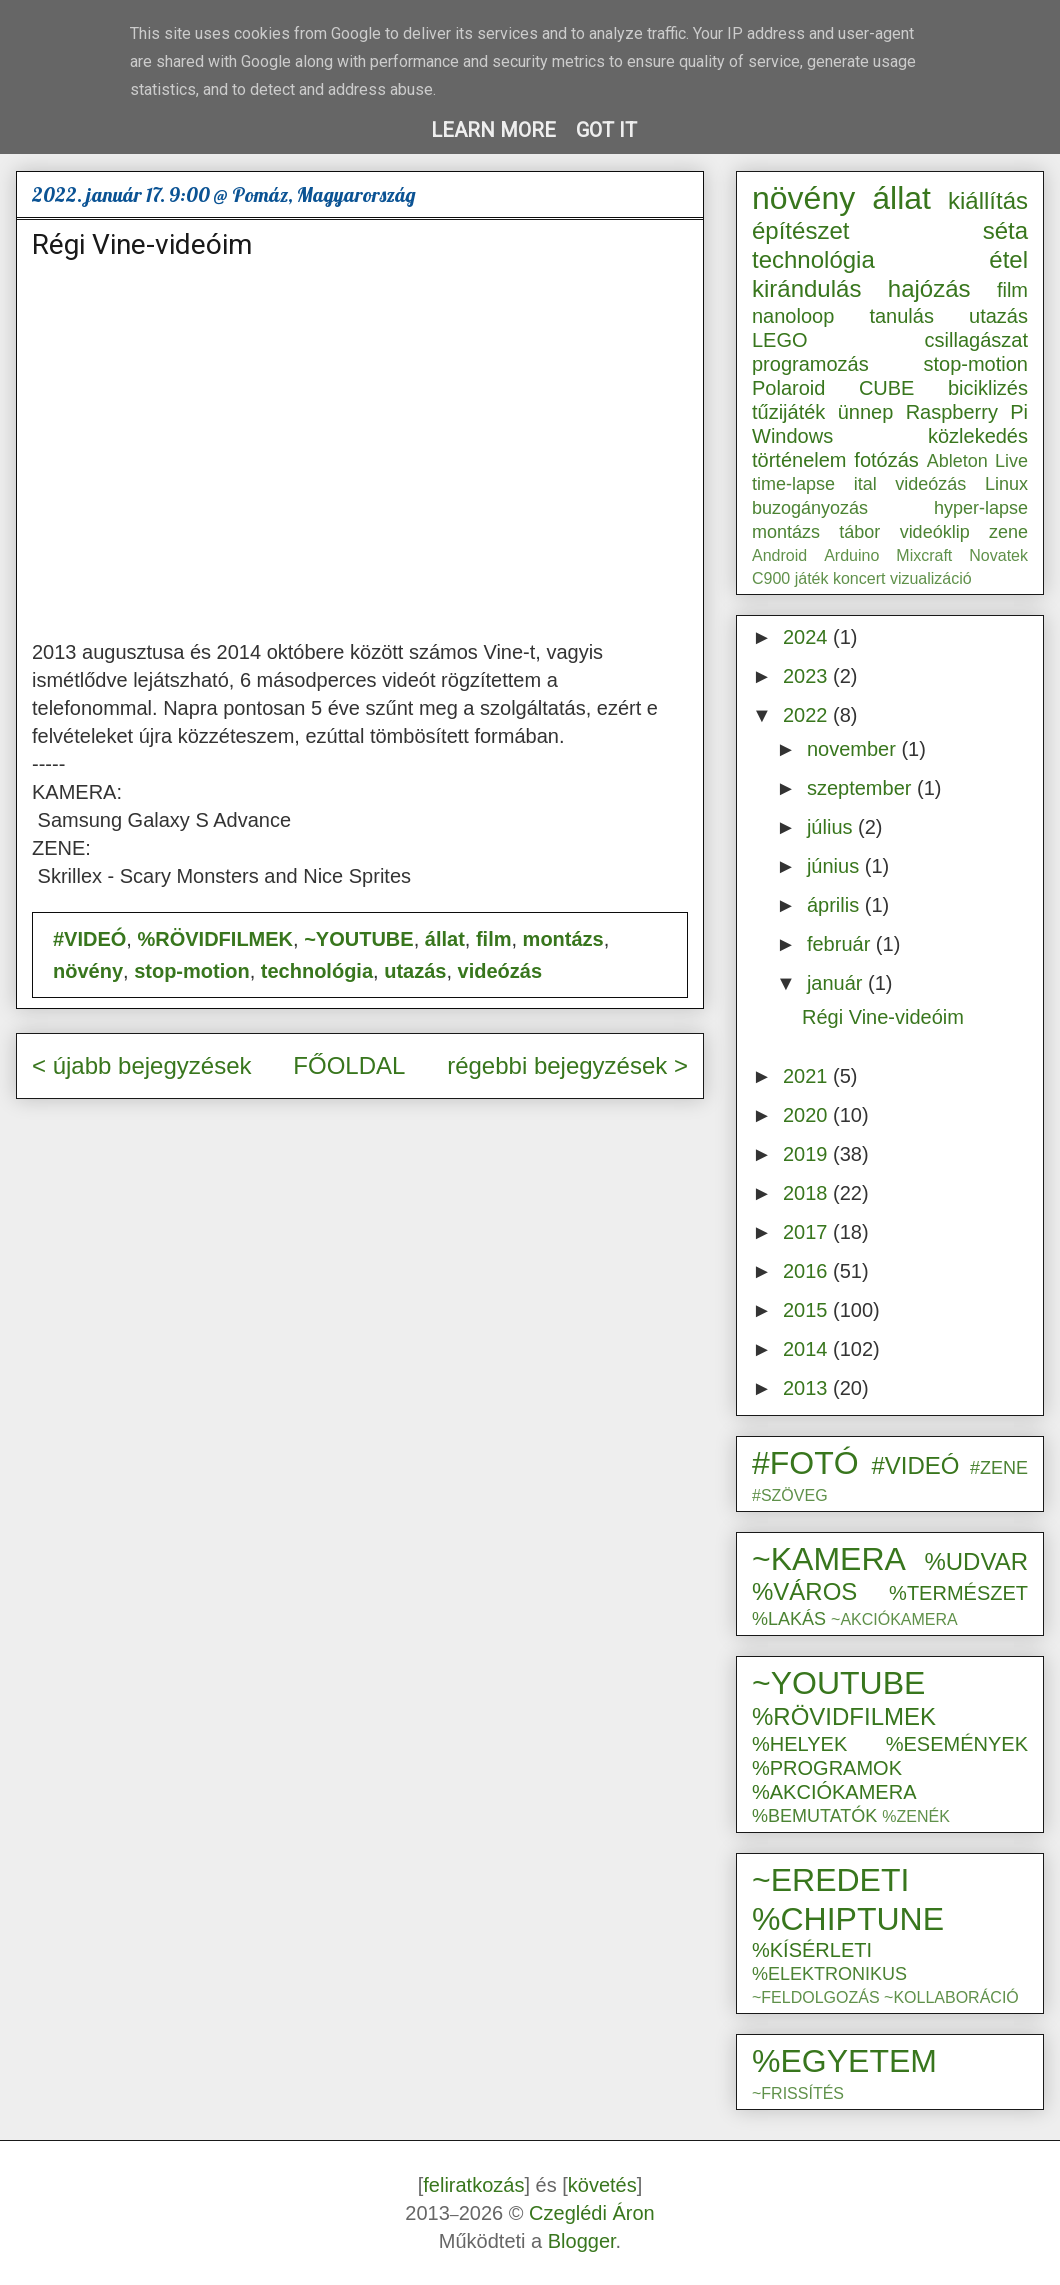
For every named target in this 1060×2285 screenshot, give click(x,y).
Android (779, 555)
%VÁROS (804, 1591)
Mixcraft (924, 555)
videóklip (935, 532)
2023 (808, 676)
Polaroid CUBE (833, 388)
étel (1008, 259)
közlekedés (978, 436)
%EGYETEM (844, 2061)
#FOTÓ (805, 1463)
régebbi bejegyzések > (567, 1065)
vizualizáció (931, 578)
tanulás (901, 316)
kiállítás (988, 200)
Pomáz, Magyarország (324, 194)
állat (445, 939)
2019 (808, 1154)
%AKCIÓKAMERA (834, 1792)
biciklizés (988, 388)
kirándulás (806, 288)
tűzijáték (788, 412)
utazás (415, 971)
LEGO (780, 340)
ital (865, 484)
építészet (800, 230)
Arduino (851, 555)
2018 (808, 1193)
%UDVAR (976, 1561)
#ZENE (999, 1468)
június (836, 866)
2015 (808, 1310)
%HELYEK (799, 1744)
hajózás (929, 288)
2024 (808, 637)
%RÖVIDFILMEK (215, 939)
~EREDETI (830, 1880)
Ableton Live (977, 461)
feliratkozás (473, 2185)
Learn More (493, 130)
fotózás (886, 460)
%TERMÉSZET (958, 1593)
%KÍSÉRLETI (812, 1950)
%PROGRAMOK (827, 1768)
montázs (563, 939)
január (837, 983)
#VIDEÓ (89, 939)
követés (602, 2185)
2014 (808, 1349)
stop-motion (192, 971)
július (832, 827)
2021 (808, 1076)
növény (88, 971)
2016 (808, 1271)
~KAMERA (829, 1559)
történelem (799, 460)
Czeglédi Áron (592, 2213)
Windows (792, 436)
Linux (1006, 484)
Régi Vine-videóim (142, 244)
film (494, 939)
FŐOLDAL (349, 1065)
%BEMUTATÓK (814, 1816)
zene (1008, 532)
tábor (859, 532)
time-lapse (793, 484)
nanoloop (793, 316)
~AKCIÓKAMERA (894, 1619)
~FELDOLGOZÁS (816, 1997)
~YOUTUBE (358, 939)
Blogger (582, 2241)
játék (812, 578)
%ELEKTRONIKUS (829, 1974)
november (854, 749)
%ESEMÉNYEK (957, 1744)
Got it (606, 130)
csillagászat (976, 340)
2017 (808, 1232)
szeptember (862, 788)
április (836, 905)
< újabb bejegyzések (142, 1065)
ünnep (866, 412)
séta (1005, 230)
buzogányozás (810, 508)
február (841, 944)
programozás (810, 364)
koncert (859, 578)
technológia (317, 971)
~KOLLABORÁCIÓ (951, 1997)
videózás (500, 971)
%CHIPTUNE (848, 1919)
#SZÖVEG (790, 1495)
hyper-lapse (981, 508)
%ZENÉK (916, 1816)
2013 (808, 1388)
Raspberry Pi (967, 412)
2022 (808, 715)
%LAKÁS (789, 1619)
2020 (808, 1115)
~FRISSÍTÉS (798, 2093)
